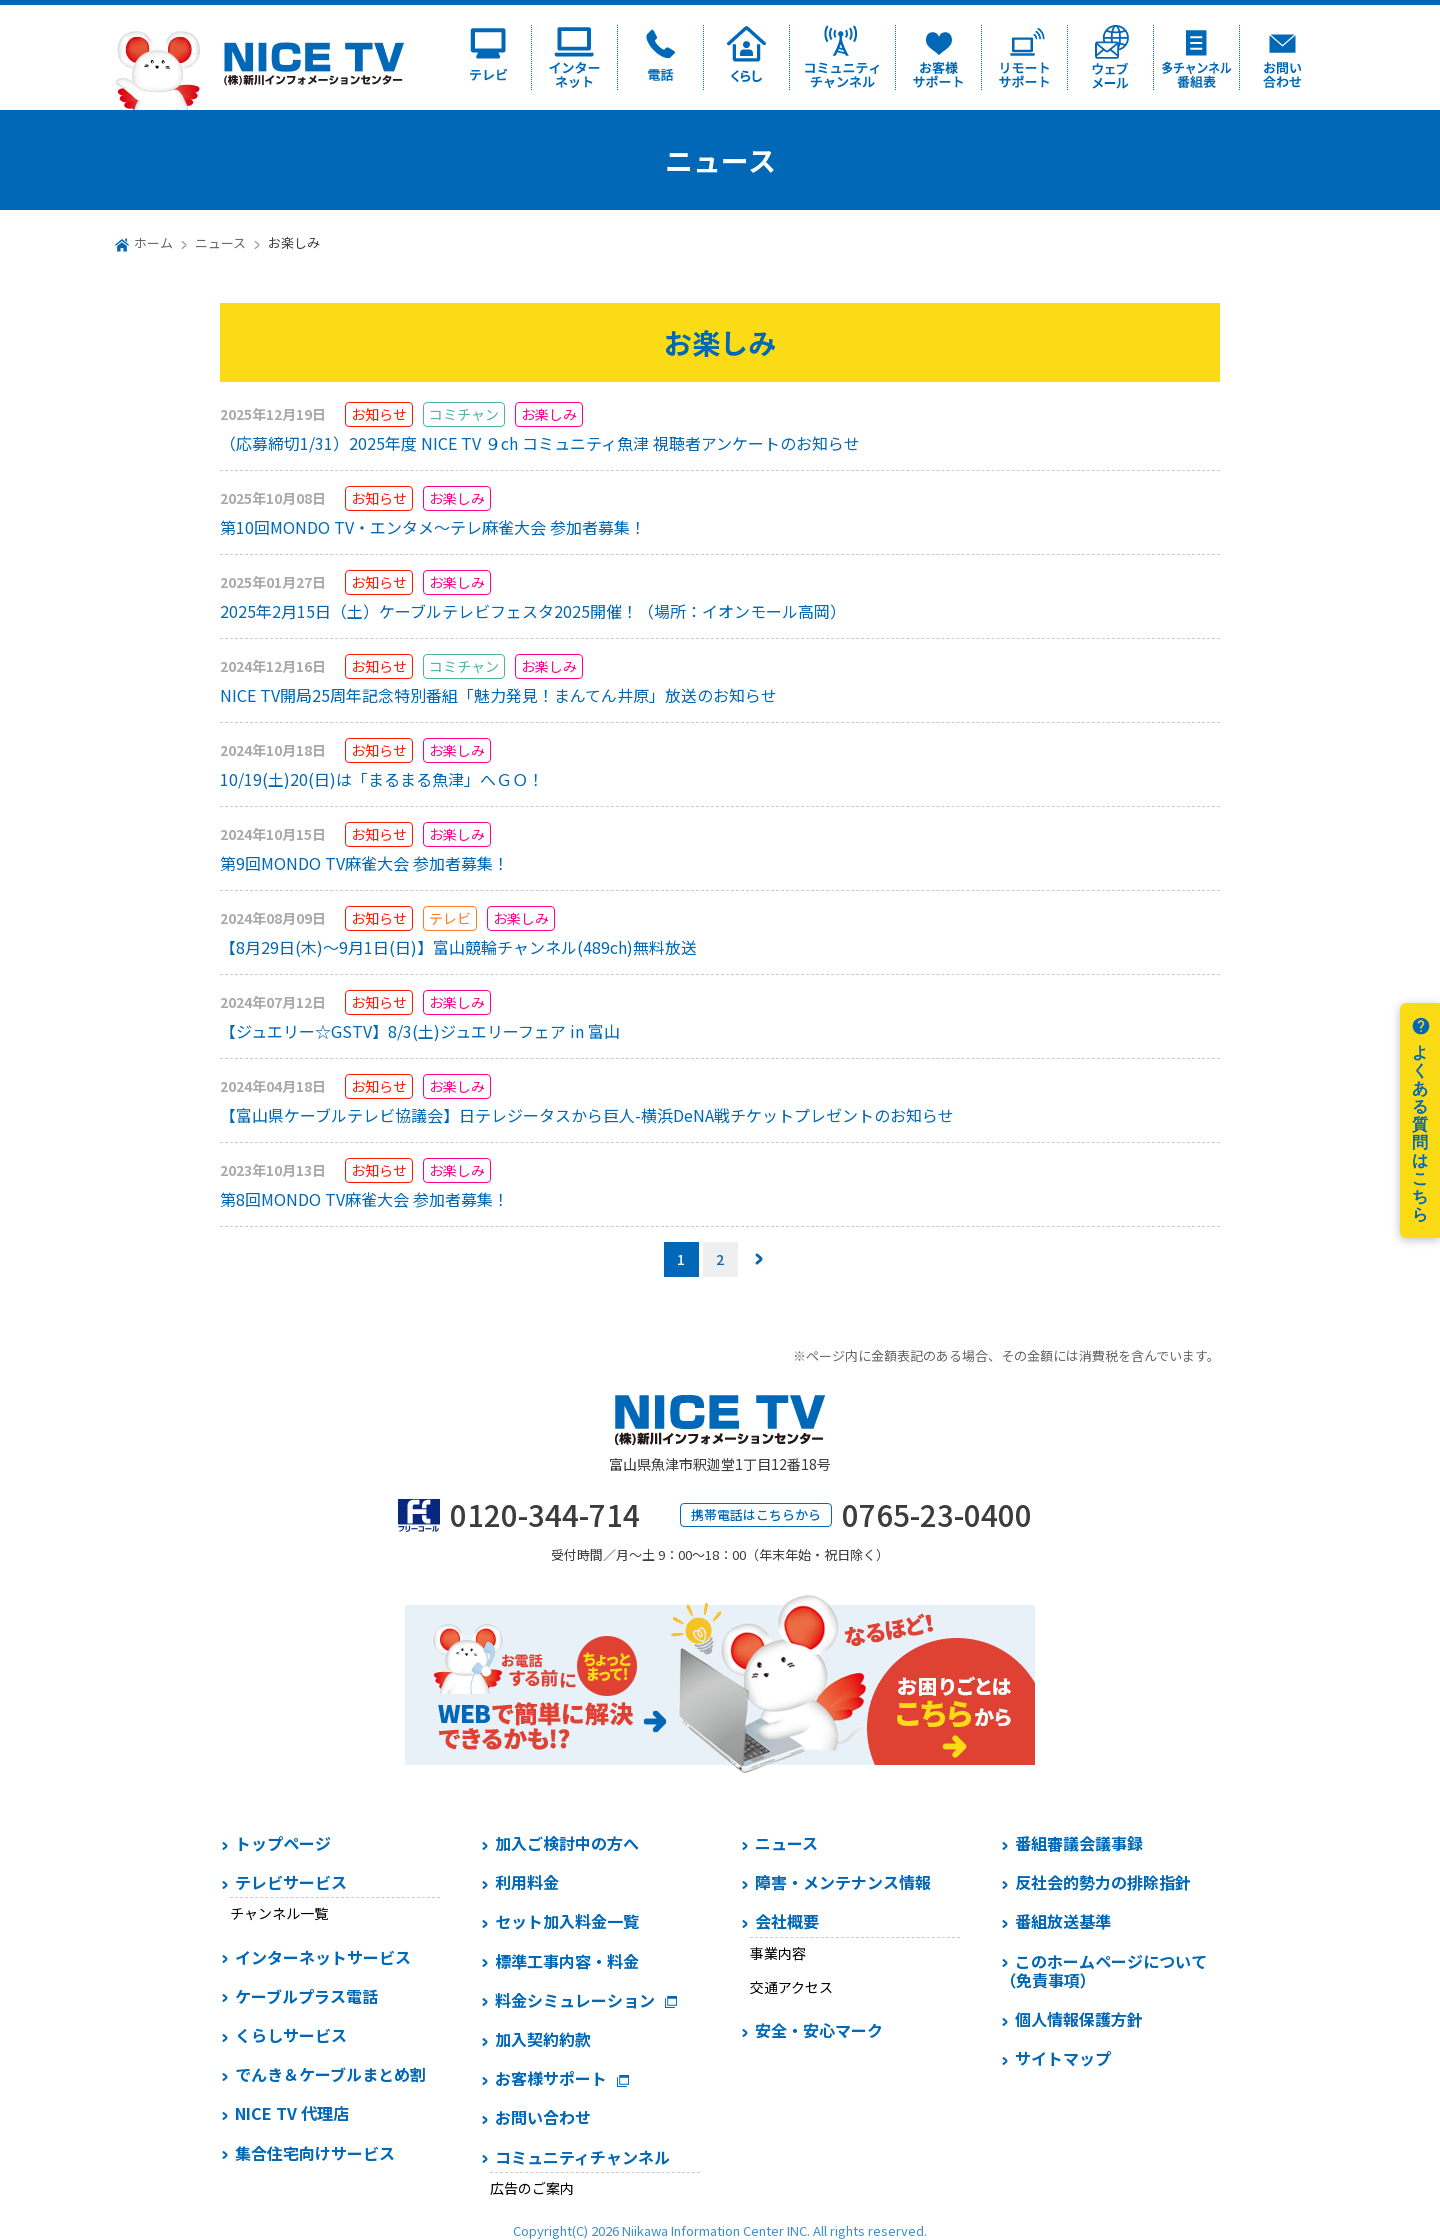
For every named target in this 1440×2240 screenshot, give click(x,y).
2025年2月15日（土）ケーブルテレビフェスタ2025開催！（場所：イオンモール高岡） (533, 611)
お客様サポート (551, 2078)
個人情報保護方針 (1079, 2019)
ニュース (220, 242)
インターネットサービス (323, 1957)
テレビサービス (291, 1882)
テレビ (450, 918)
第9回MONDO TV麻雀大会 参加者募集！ (364, 863)
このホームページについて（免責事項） (1103, 1970)
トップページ (283, 1843)
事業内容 (778, 1953)
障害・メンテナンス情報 (843, 1882)
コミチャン (464, 414)
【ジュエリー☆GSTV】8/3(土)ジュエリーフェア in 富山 (420, 1031)
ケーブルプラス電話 (306, 1996)
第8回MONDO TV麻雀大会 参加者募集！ (364, 1199)
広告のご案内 (532, 2188)
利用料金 (527, 1882)
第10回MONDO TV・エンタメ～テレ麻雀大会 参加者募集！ (433, 527)
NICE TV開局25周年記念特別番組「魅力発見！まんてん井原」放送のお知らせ (498, 695)
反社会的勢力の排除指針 (1103, 1882)
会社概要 (787, 1921)
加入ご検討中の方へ (567, 1843)
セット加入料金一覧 (567, 1921)
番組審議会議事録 (1079, 1843)
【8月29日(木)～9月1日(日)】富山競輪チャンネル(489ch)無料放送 (458, 947)
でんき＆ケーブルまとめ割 (330, 2074)
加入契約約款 (543, 2039)
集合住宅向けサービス (315, 2153)
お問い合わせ (543, 2117)
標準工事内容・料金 (567, 1961)
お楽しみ (549, 414)
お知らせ (379, 414)
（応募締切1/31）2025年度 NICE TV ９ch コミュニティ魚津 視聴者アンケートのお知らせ (540, 443)
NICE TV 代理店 (292, 2113)
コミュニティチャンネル (582, 2157)
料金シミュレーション (575, 2000)
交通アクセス (791, 1987)
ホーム (153, 242)
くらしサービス (291, 2035)
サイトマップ (1063, 2058)
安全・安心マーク (819, 2030)
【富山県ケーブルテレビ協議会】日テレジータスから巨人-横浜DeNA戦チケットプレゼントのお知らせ (587, 1115)
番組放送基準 (1063, 1921)
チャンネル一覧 (279, 1913)
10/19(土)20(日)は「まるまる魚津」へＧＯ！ (382, 779)
